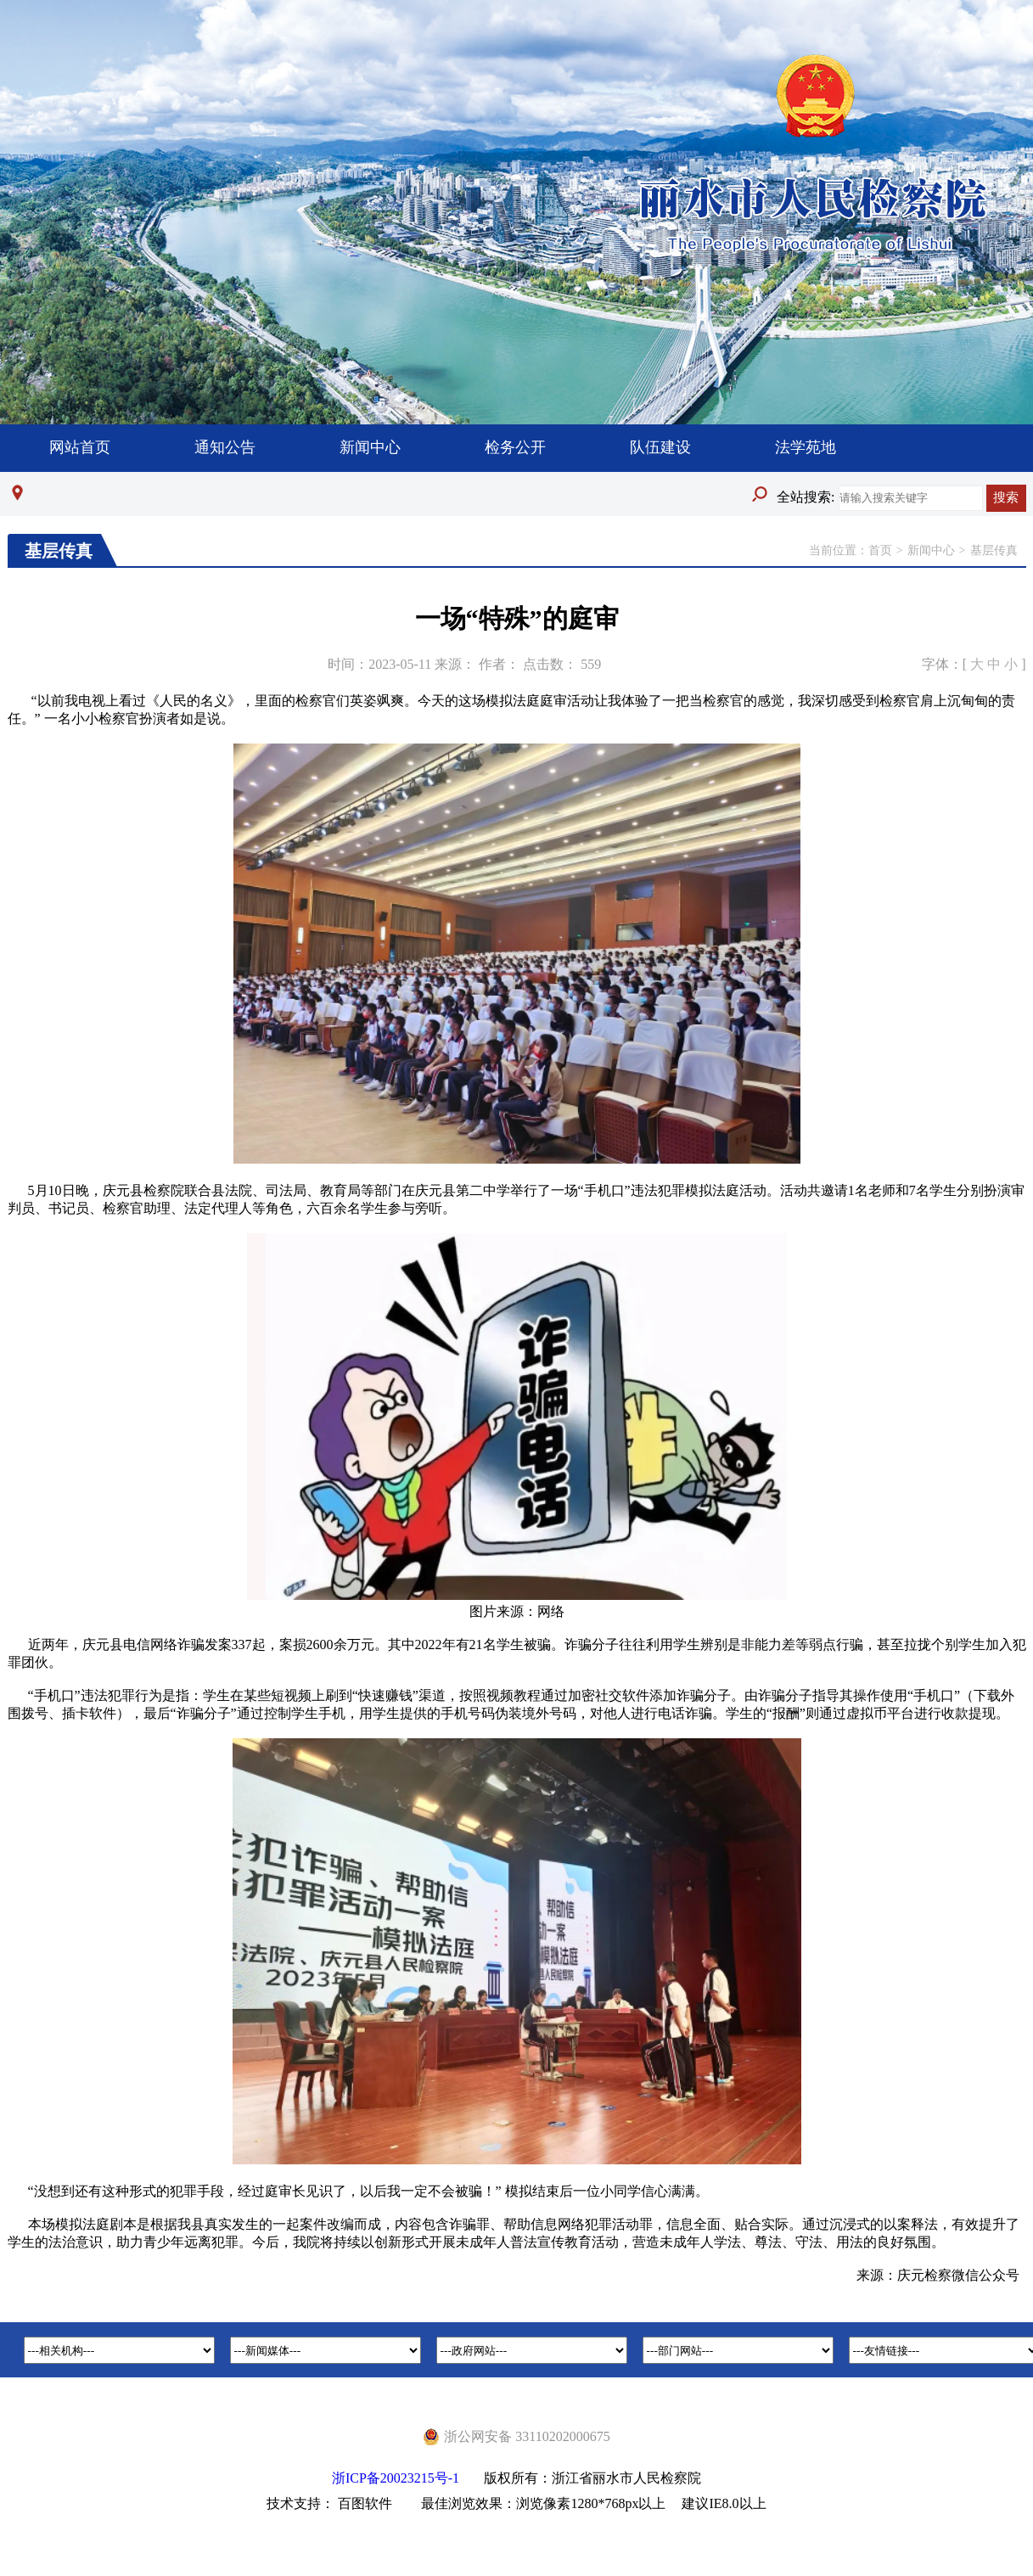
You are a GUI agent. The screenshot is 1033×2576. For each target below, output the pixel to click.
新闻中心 (370, 447)
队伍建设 (660, 447)
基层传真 (994, 550)
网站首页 (79, 447)
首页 (880, 550)
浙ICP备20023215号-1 (395, 2478)
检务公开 (515, 447)
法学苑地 (805, 447)
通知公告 (224, 447)
